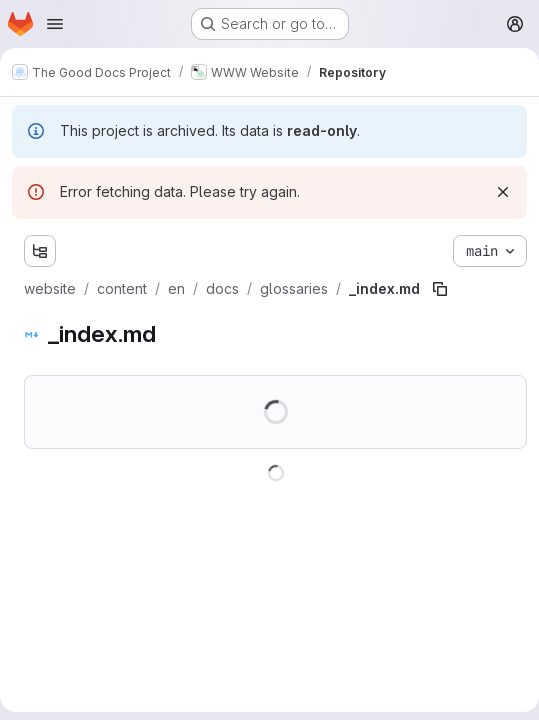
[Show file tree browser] (40, 251)
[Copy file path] (440, 289)
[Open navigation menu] (55, 24)
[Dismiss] (503, 192)
